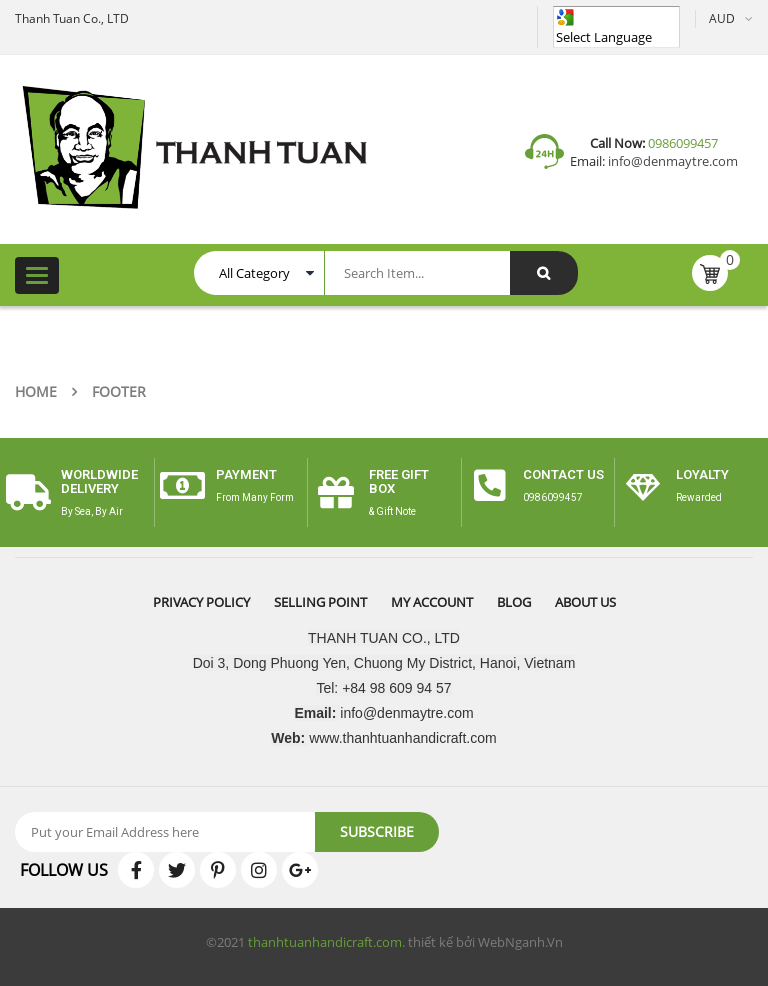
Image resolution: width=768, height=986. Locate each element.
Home (36, 391)
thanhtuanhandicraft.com (325, 942)
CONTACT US (563, 474)
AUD (722, 18)
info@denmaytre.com (671, 161)
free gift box (399, 481)
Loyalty (702, 474)
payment (246, 474)
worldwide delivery (99, 481)
